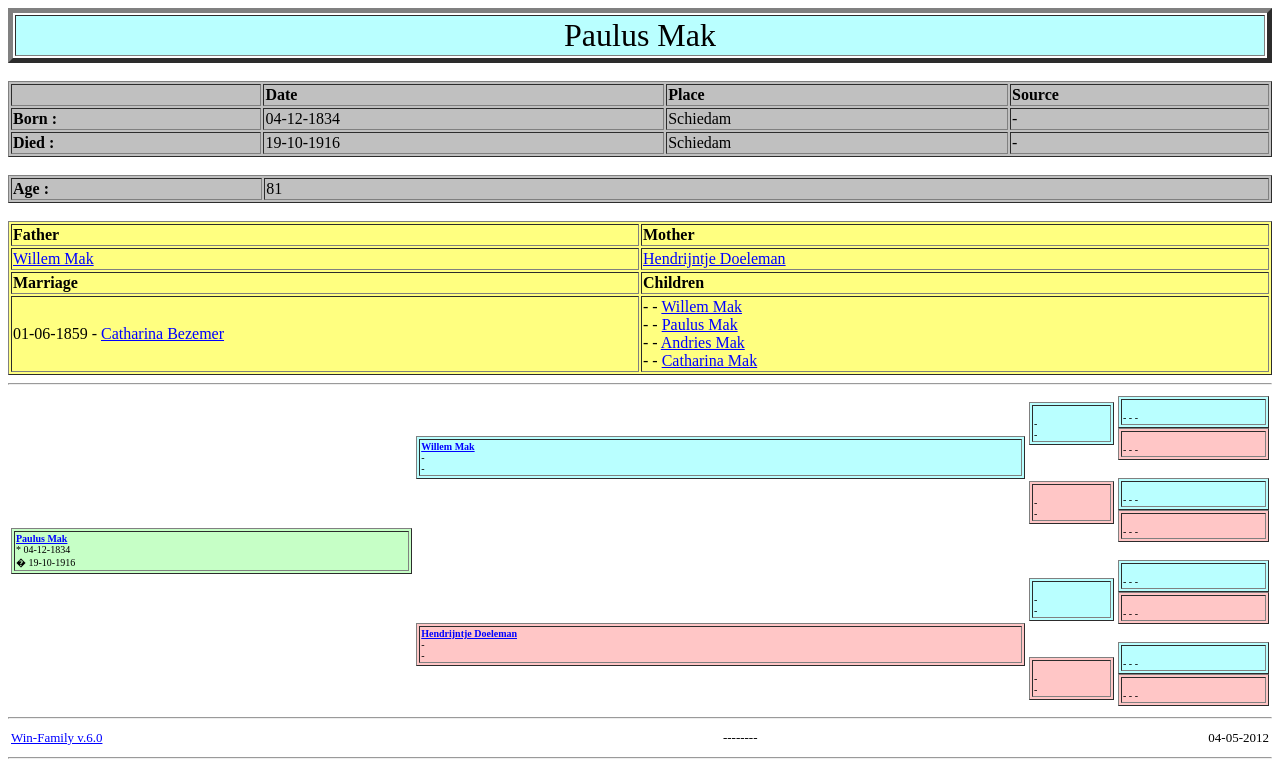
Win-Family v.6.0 (56, 737)
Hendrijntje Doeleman (714, 258)
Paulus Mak (700, 324)
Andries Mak (703, 342)
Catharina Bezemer (162, 333)
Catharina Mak (710, 360)
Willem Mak (53, 258)
